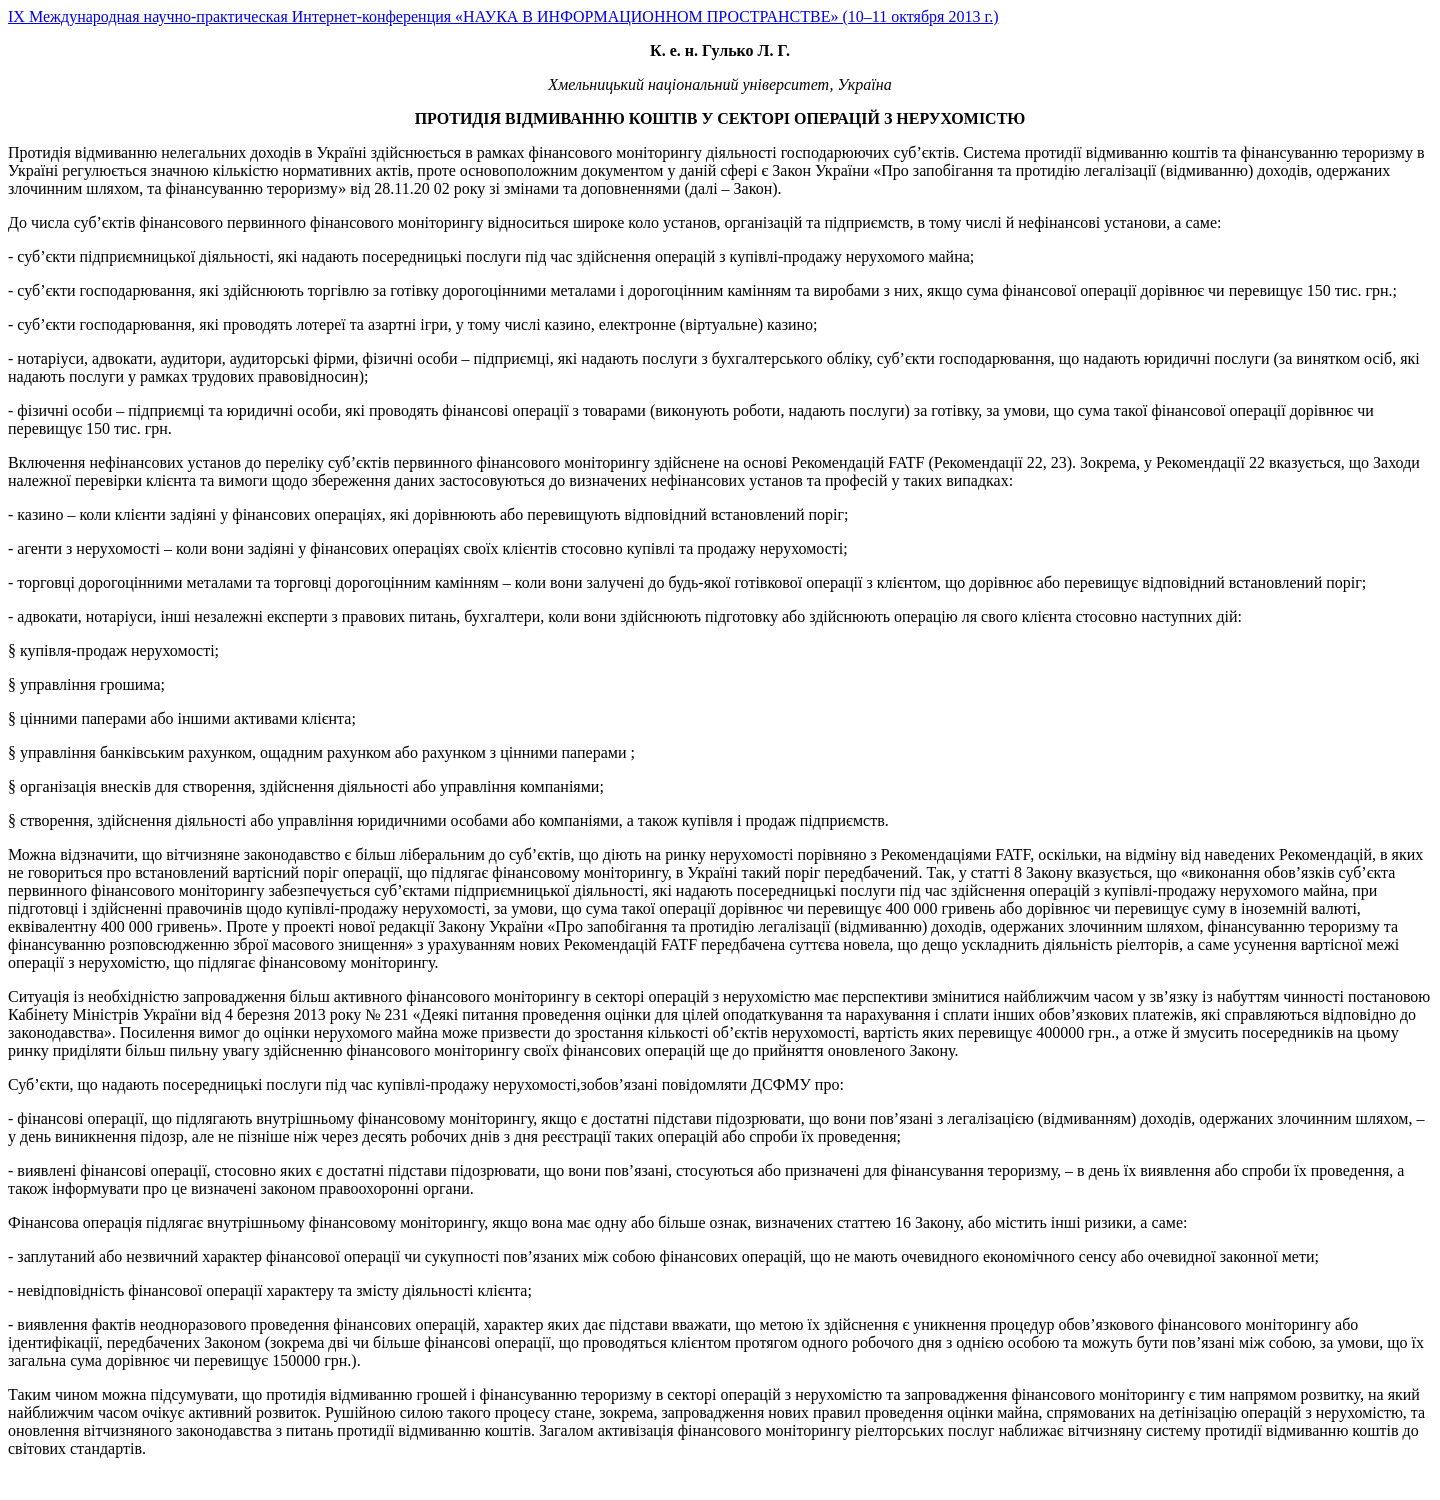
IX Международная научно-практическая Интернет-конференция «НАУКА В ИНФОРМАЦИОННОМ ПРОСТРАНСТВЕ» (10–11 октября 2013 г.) (503, 16)
